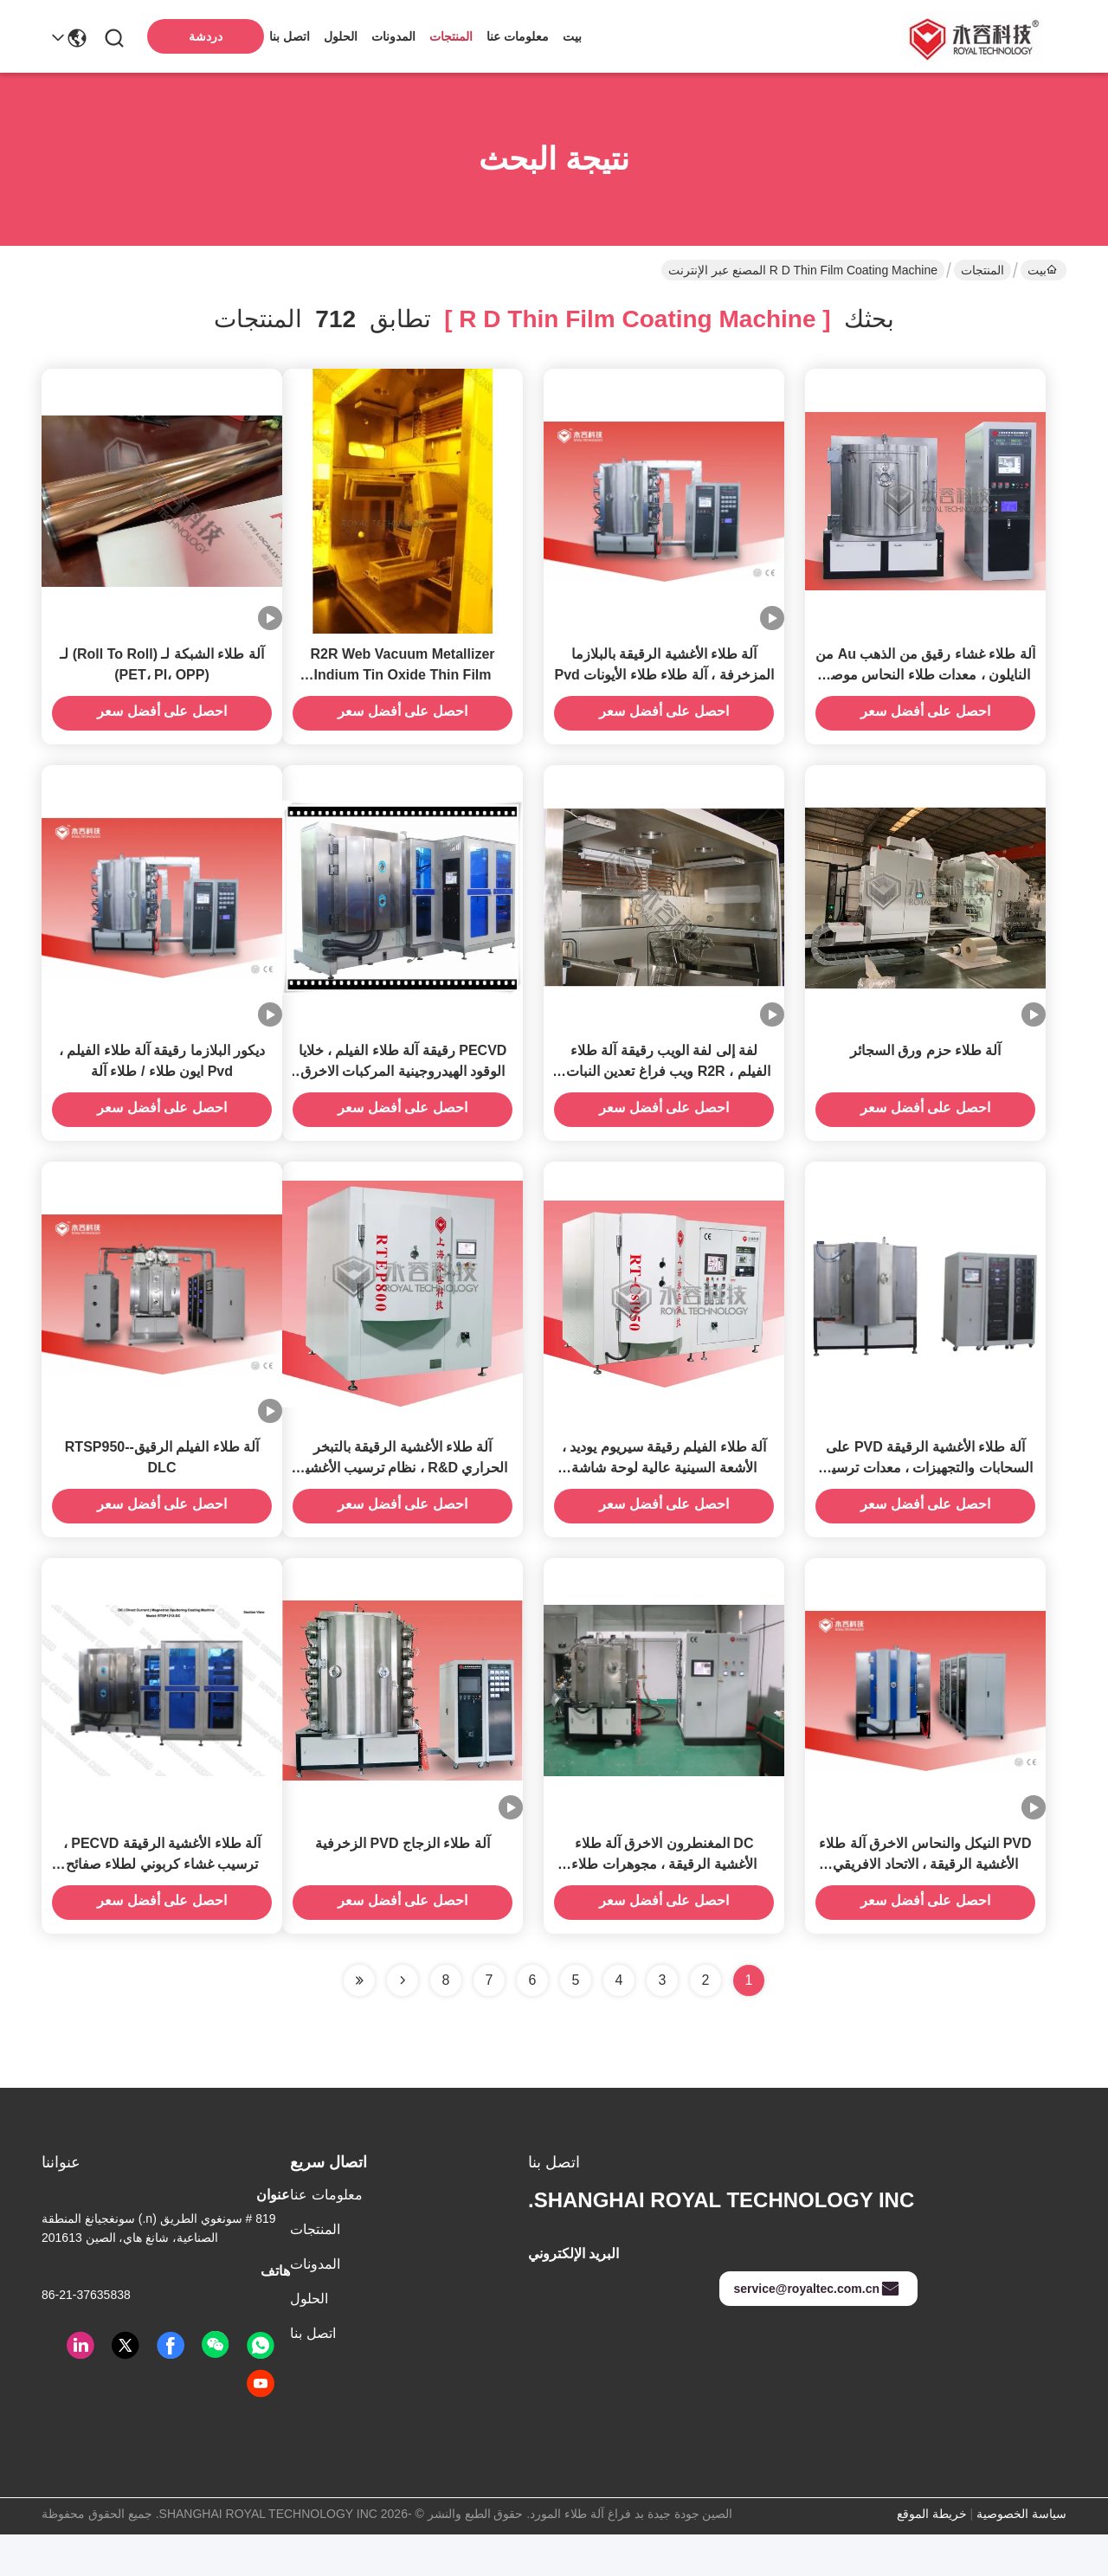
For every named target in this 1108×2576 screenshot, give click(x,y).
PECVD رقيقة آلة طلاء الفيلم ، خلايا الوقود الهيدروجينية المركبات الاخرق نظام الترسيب (403, 1092)
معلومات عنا (517, 36)
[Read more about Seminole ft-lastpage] (359, 2022)
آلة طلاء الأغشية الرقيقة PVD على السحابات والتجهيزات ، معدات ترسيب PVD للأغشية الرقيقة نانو (925, 1499)
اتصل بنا (289, 36)
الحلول (341, 36)
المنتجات (451, 36)
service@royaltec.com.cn (816, 2330)
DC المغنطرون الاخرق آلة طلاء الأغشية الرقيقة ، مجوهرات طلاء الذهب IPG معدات (664, 1905)
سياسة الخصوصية (1021, 2555)
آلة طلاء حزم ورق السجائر (926, 1071)
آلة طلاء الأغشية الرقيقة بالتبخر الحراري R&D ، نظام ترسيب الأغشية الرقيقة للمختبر (403, 1499)
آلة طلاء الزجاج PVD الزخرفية (402, 1884)
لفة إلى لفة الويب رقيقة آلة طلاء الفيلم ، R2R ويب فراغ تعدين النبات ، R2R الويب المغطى (663, 1092)
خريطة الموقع (932, 2555)
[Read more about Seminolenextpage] (402, 2022)
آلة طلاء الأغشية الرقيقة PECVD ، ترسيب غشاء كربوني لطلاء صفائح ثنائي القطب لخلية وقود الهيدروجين (161, 1905)
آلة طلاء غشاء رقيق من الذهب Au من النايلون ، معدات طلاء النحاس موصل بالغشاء (924, 685)
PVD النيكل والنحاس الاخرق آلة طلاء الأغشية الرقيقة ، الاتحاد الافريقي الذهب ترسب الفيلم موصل (925, 1905)
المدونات (393, 36)
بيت (572, 36)
